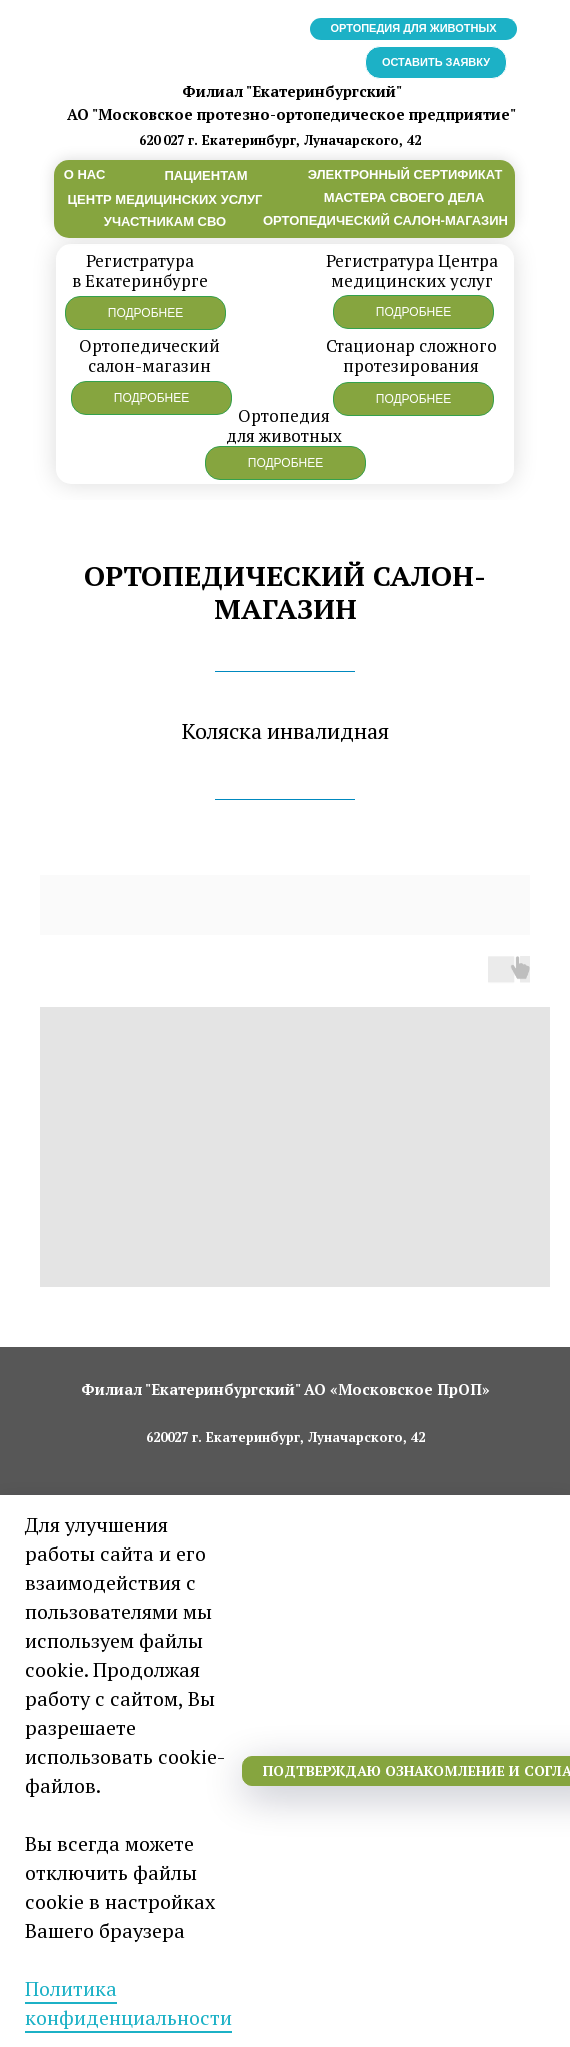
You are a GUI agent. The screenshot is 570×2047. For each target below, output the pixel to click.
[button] (145, 313)
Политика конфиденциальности (128, 2003)
